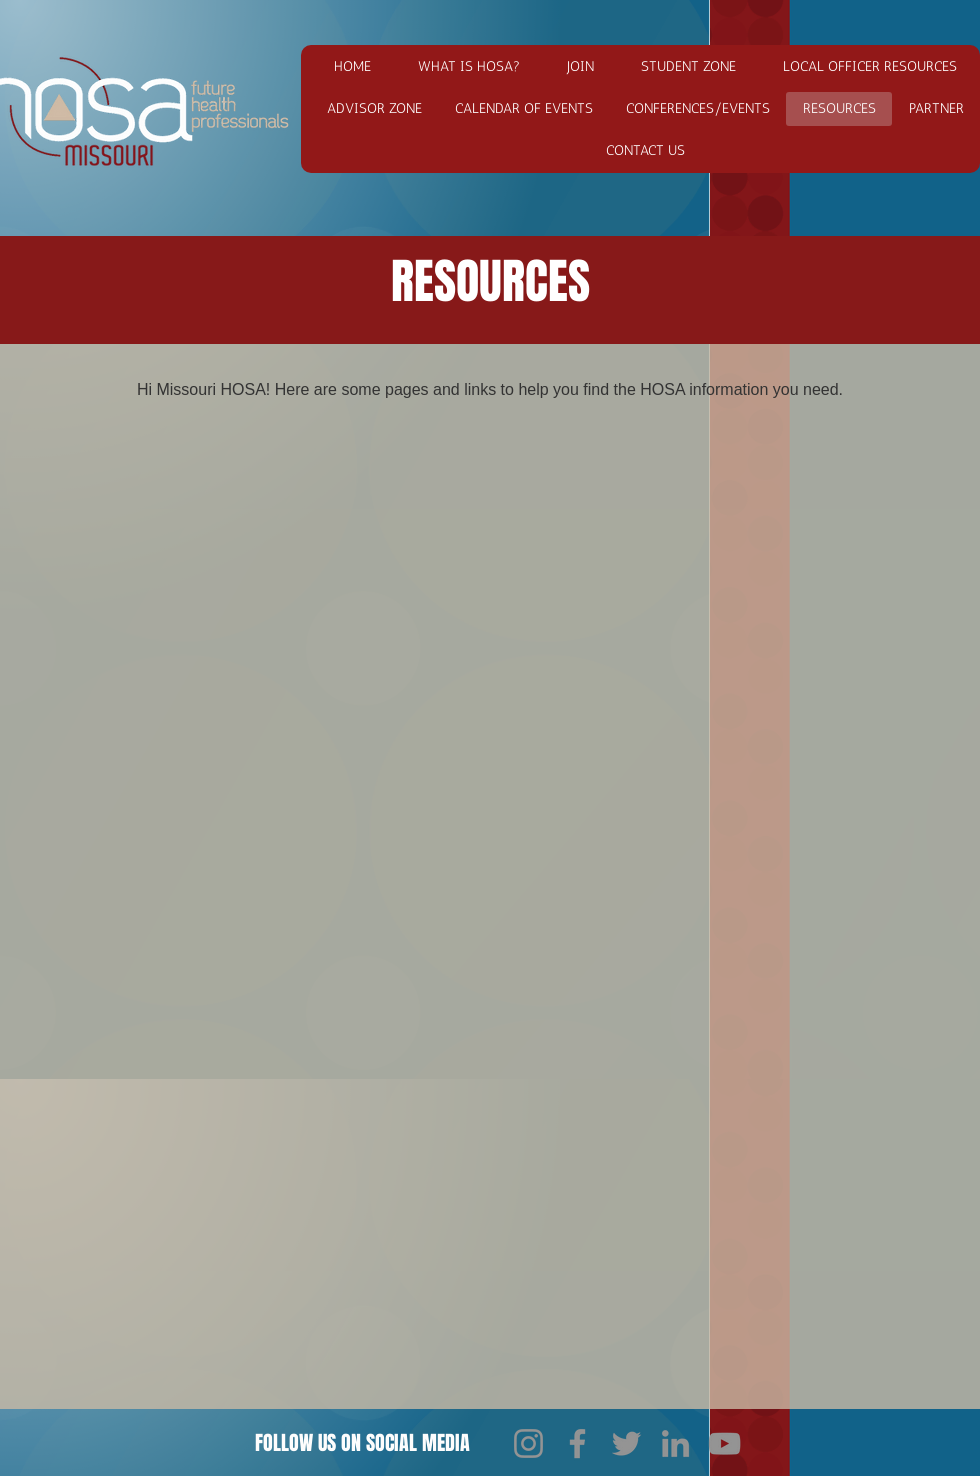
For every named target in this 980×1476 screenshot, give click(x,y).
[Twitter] (626, 1443)
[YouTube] (724, 1443)
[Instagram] (528, 1443)
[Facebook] (577, 1443)
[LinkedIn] (675, 1443)
